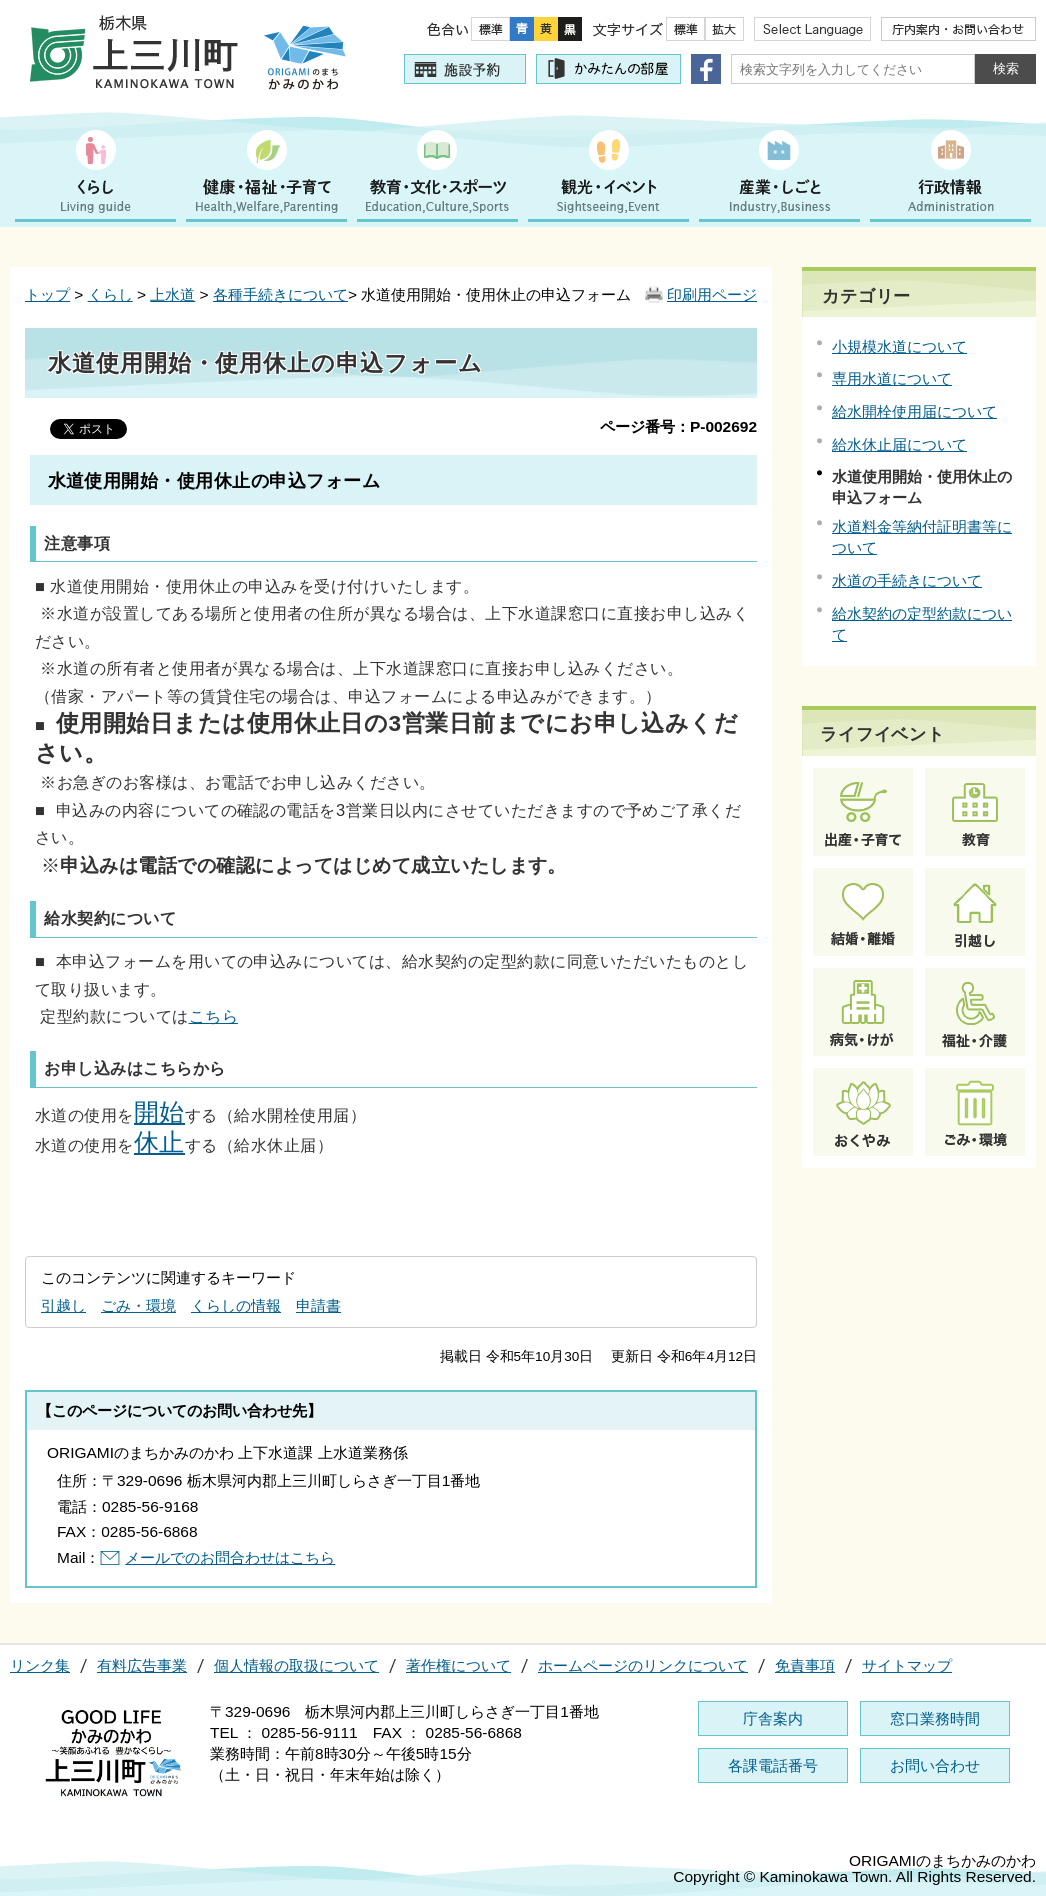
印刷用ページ (712, 294)
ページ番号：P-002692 (678, 426)
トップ (47, 294)
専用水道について (892, 378)
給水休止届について (899, 444)
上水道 (172, 294)
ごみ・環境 (138, 1305)
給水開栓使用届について (914, 411)
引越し (63, 1305)
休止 (159, 1142)
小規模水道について (899, 346)
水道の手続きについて (907, 580)
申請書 (318, 1305)
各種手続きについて (280, 294)
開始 (159, 1112)
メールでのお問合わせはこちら (230, 1557)
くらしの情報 (236, 1305)
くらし (110, 294)
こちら (213, 1016)
